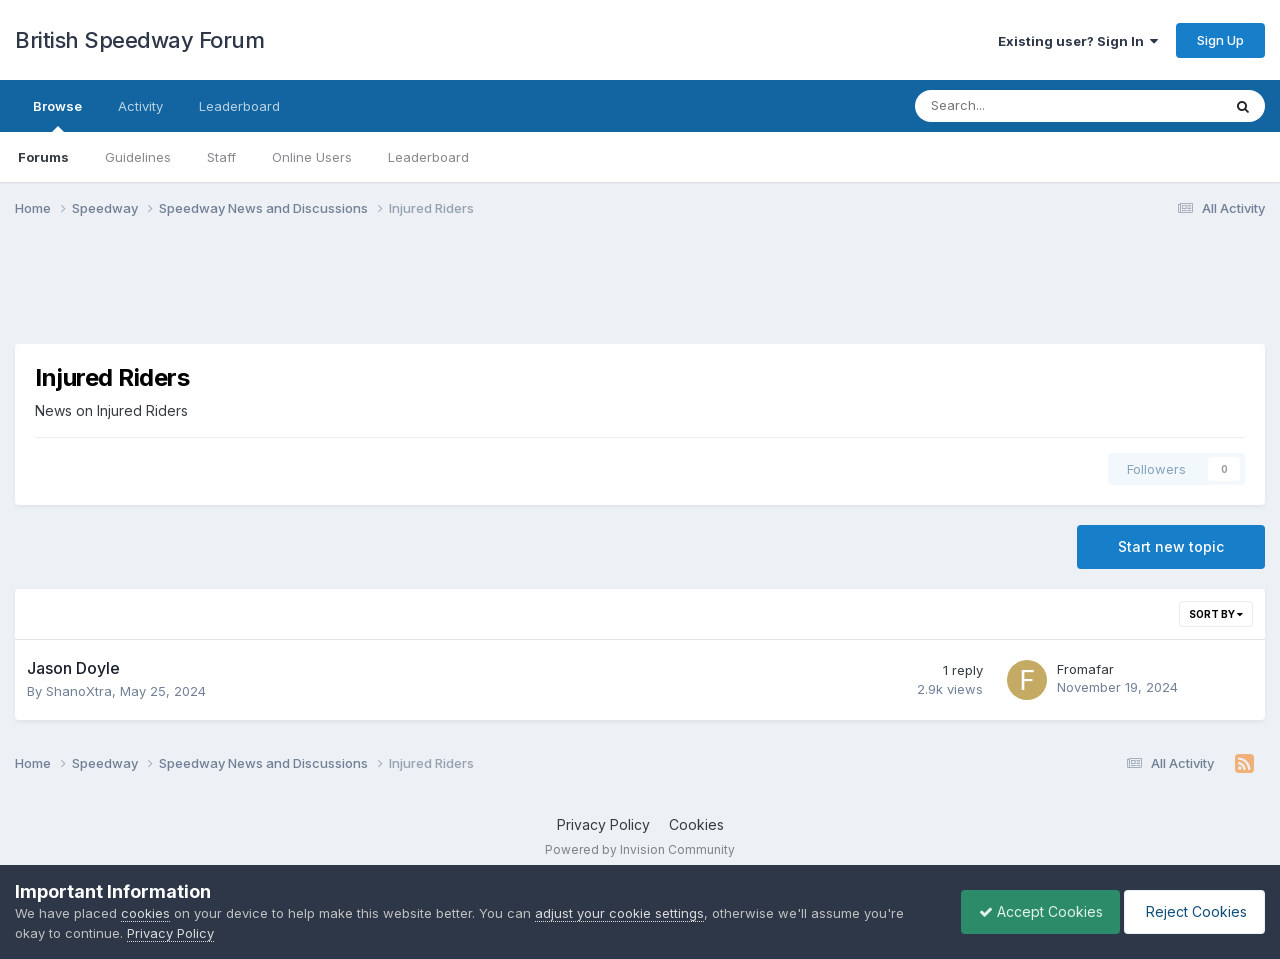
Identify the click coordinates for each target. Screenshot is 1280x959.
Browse (57, 115)
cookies (145, 913)
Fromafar (1085, 669)
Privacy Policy (603, 824)
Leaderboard (428, 157)
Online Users (312, 157)
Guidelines (138, 157)
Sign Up (1220, 40)
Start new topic (1171, 546)
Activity (140, 106)
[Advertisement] (640, 293)
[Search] (1015, 106)
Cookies (696, 824)
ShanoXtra (79, 691)
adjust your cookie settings (619, 913)
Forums (43, 157)
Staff (221, 157)
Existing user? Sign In (1078, 41)
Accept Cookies (1031, 911)
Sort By (1216, 614)
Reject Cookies (1191, 911)
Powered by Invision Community (640, 849)
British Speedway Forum (139, 40)
